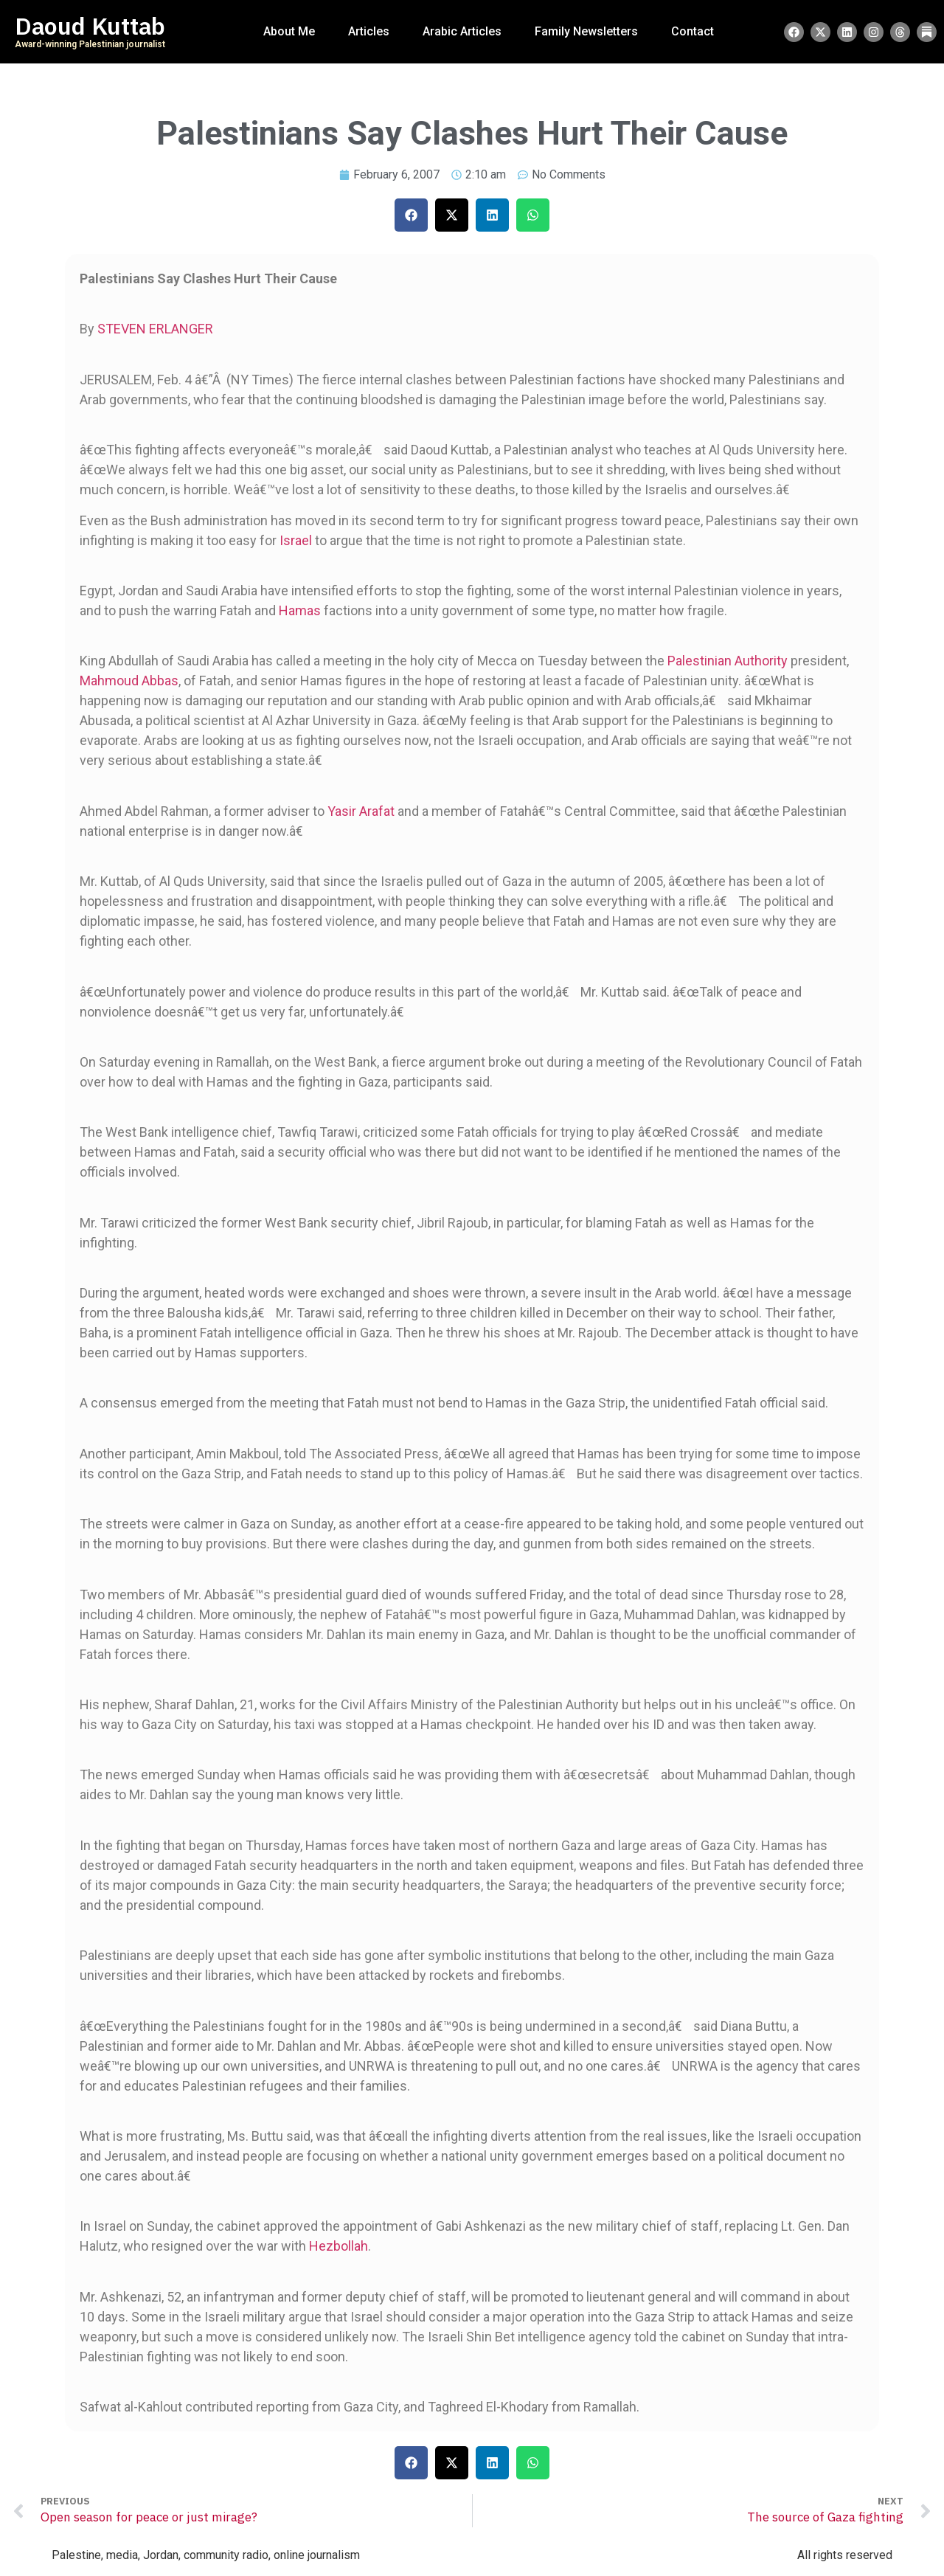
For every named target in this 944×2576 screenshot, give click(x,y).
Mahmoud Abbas (129, 680)
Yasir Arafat (361, 811)
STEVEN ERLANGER (155, 328)
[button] (411, 215)
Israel (296, 540)
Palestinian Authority (727, 660)
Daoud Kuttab (90, 26)
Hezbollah (338, 2246)
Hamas (300, 610)
